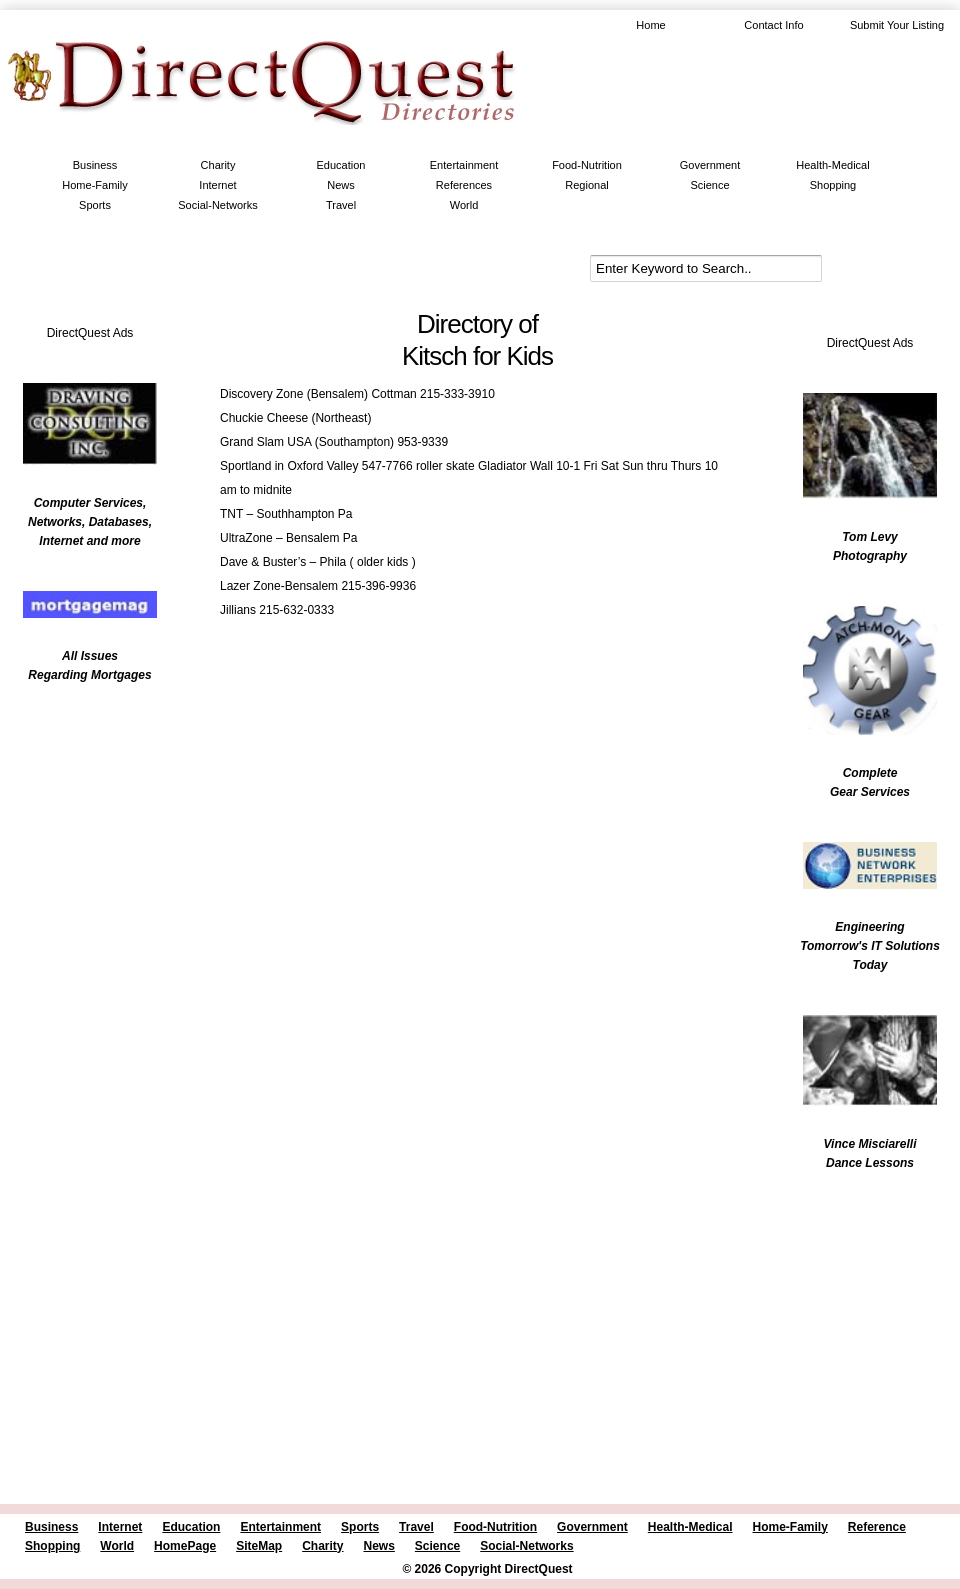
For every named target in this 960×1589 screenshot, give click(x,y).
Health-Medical (832, 165)
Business (95, 165)
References (464, 185)
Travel (341, 205)
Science (709, 185)
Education (341, 165)
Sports (95, 205)
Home (650, 25)
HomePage (185, 1546)
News (341, 185)
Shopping (833, 185)
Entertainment (464, 165)
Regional (586, 185)
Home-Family (94, 185)
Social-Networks (217, 205)
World (464, 205)
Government (710, 165)
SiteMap (259, 1546)
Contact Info (773, 25)
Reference (877, 1527)
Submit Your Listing (897, 25)
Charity (218, 165)
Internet (217, 185)
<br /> (80, 825)
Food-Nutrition (587, 165)
